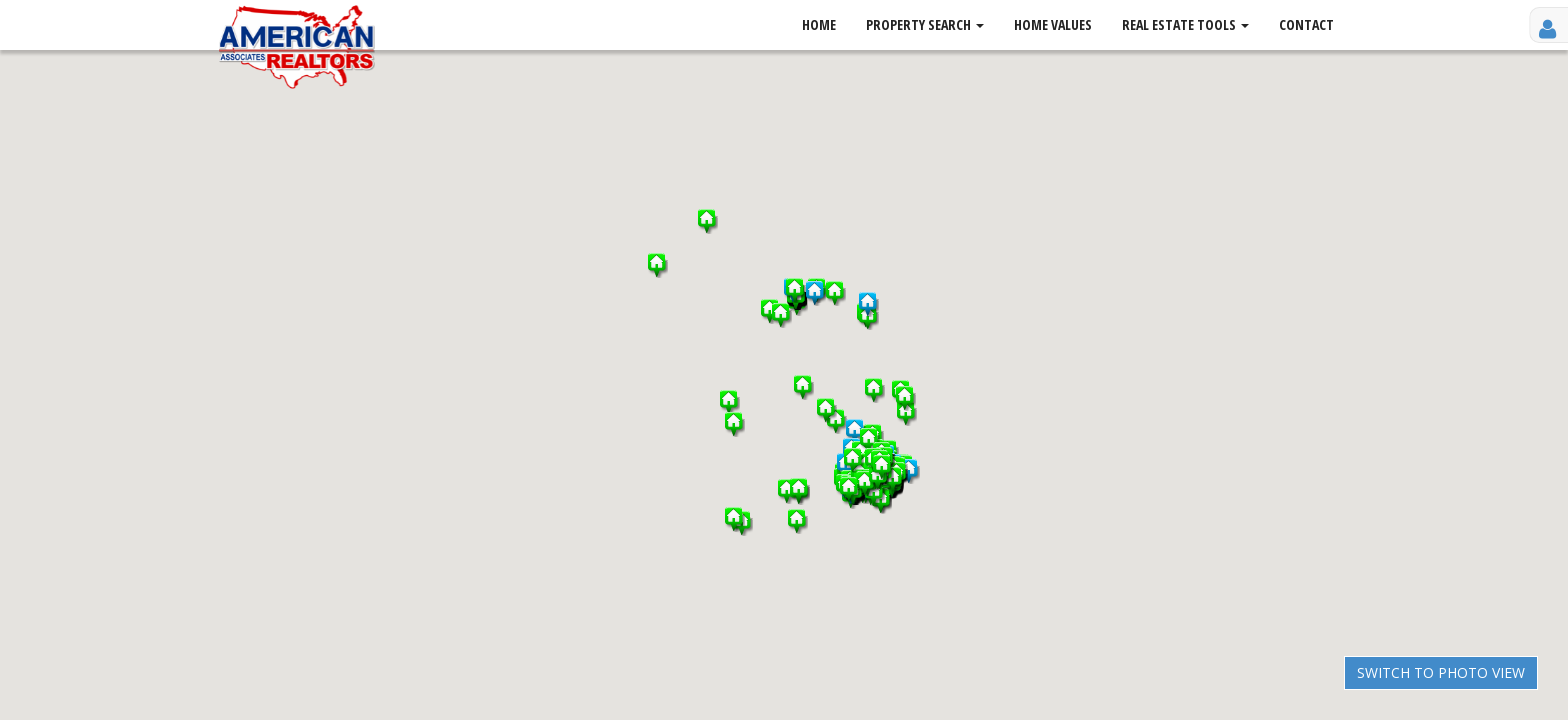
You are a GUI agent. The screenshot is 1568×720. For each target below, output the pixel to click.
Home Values (1053, 24)
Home (819, 24)
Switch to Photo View (1441, 672)
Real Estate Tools (1185, 24)
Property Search (925, 24)
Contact (1306, 24)
